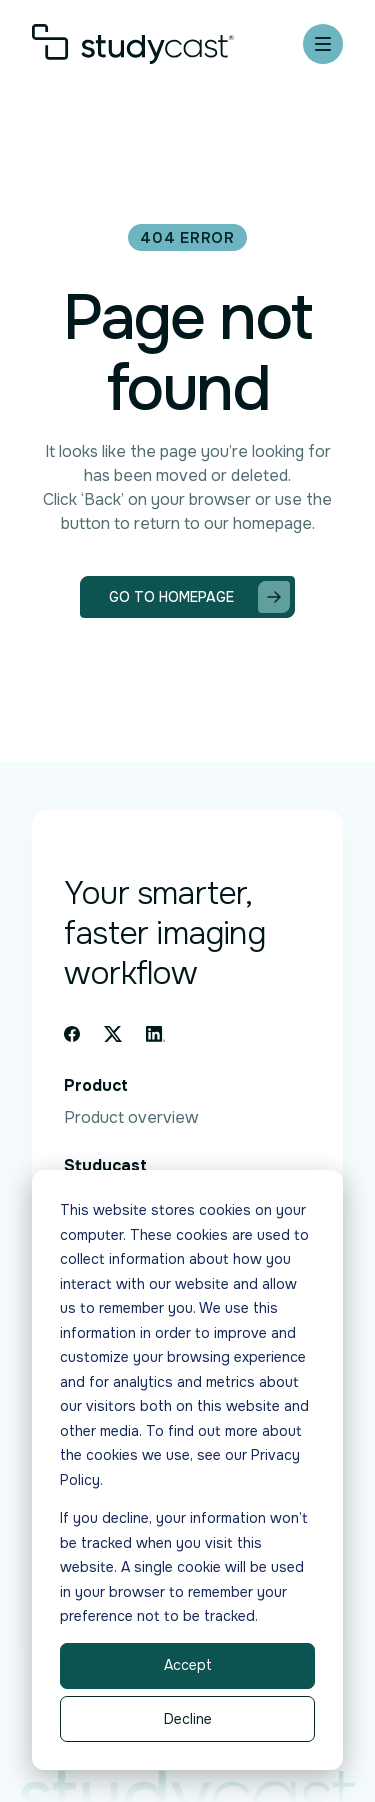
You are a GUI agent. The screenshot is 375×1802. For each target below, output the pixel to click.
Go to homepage (199, 597)
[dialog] (187, 1470)
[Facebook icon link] (72, 1034)
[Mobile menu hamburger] (323, 44)
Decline (188, 1719)
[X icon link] (113, 1034)
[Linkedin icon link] (155, 1034)
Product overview (131, 1117)
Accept (188, 1665)
